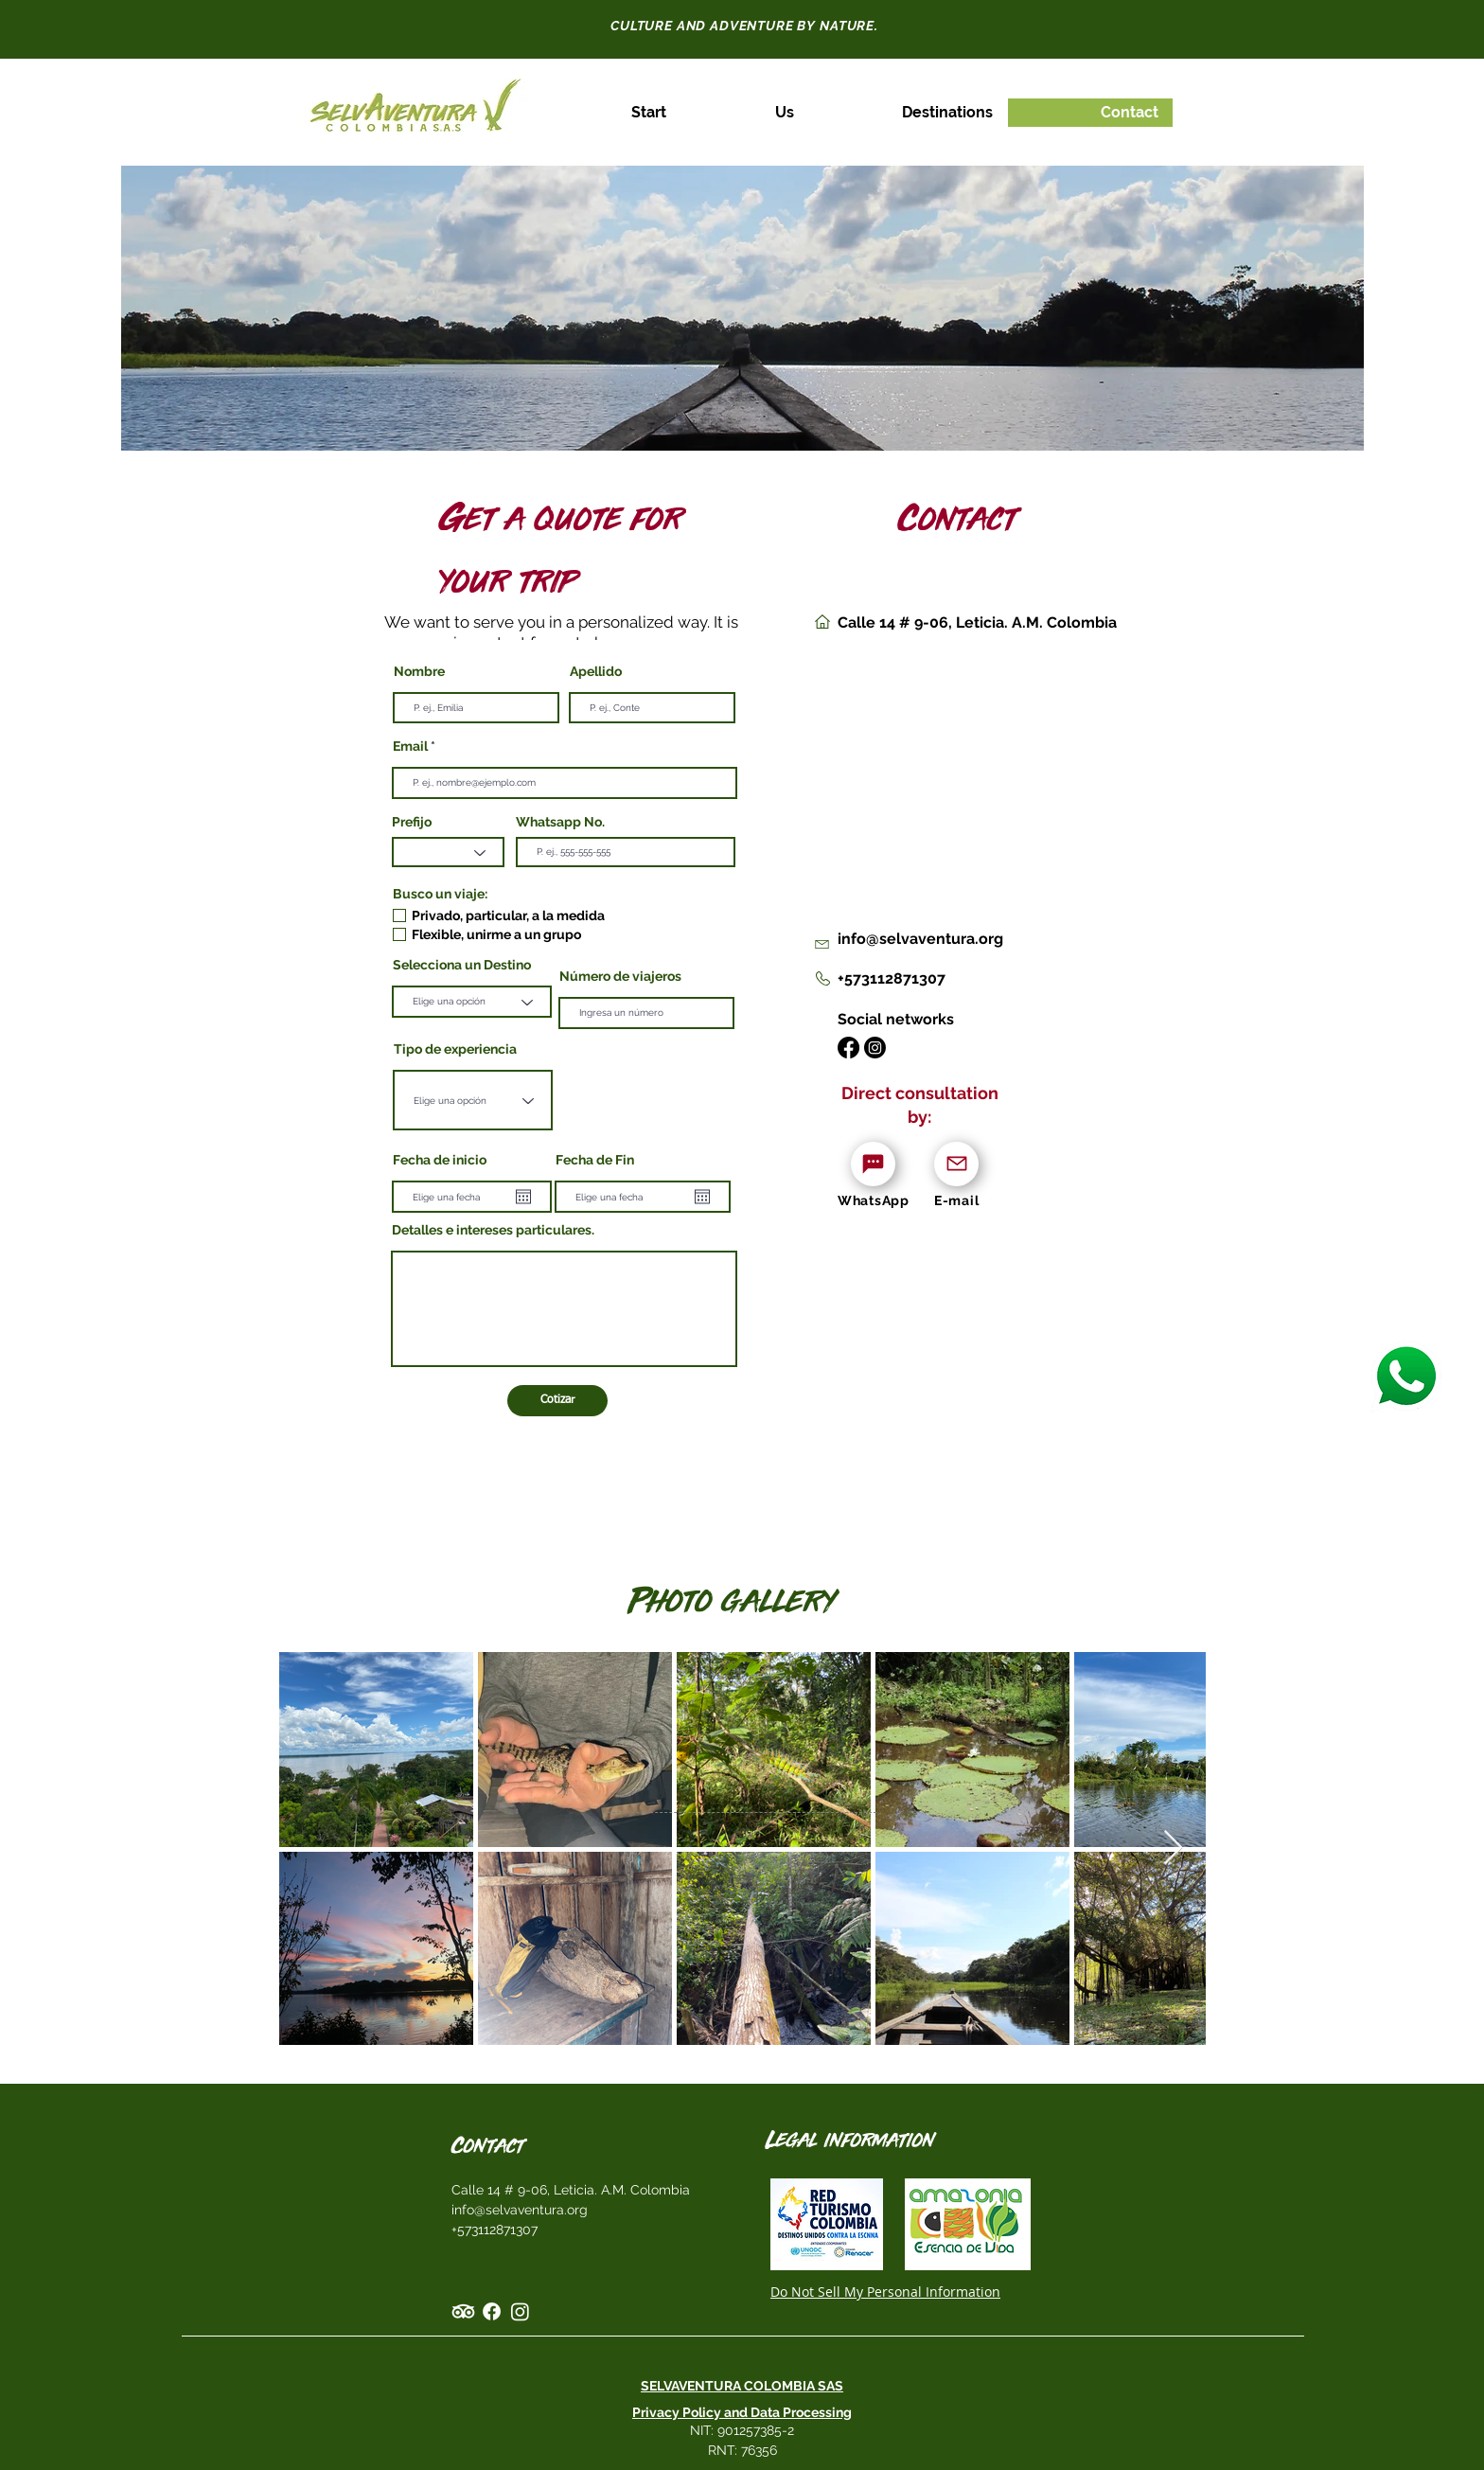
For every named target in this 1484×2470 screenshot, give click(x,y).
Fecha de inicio (439, 1159)
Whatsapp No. (560, 821)
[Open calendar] (523, 1196)
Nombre (419, 671)
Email (410, 746)
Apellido (596, 671)
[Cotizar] (557, 1400)
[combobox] (473, 1100)
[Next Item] (1173, 1848)
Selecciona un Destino (462, 964)
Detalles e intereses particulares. (493, 1229)
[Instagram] (875, 1047)
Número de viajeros (620, 976)
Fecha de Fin (595, 1159)
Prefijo (412, 821)
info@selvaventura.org (519, 2209)
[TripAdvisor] (463, 2311)
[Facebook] (848, 1047)
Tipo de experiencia (455, 1049)
